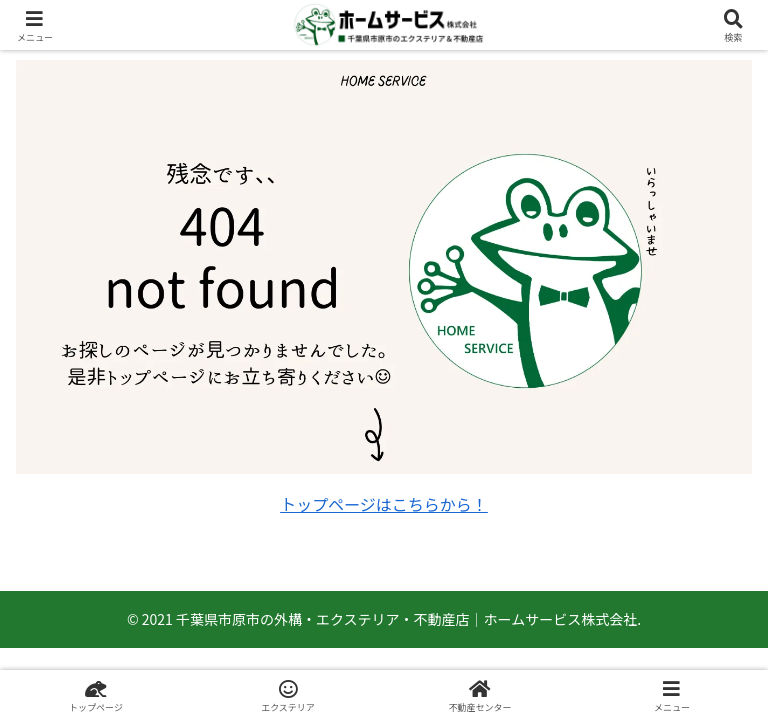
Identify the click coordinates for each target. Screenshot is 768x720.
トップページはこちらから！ (384, 504)
